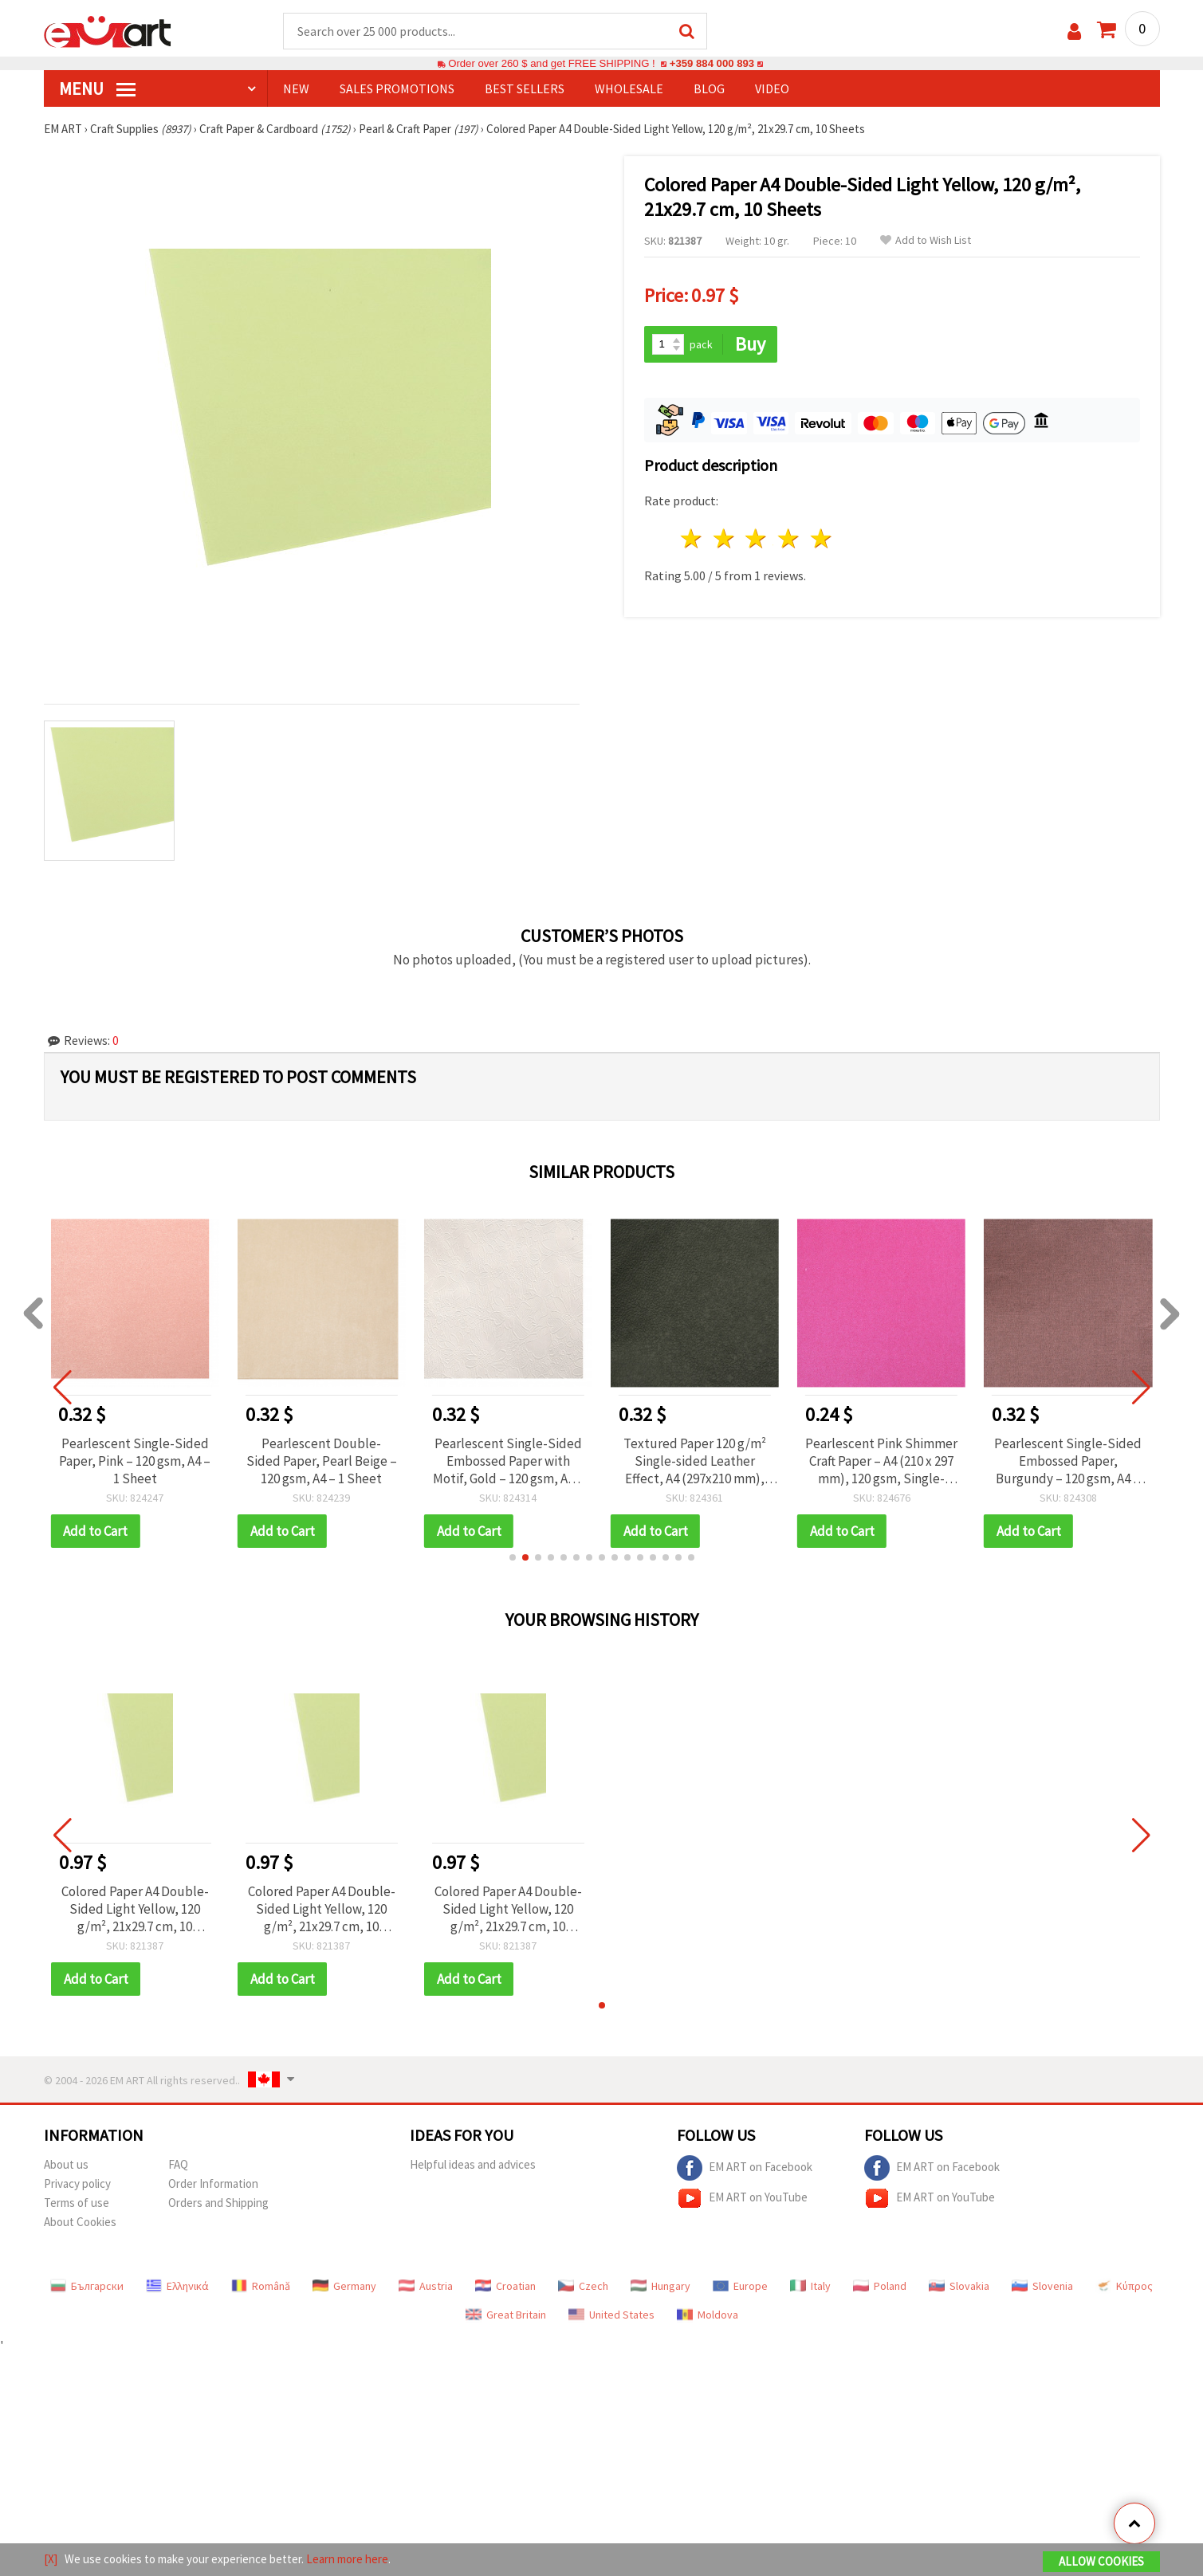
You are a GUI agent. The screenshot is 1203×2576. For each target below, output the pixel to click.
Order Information (213, 2183)
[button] (512, 1557)
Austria (426, 2286)
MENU (97, 88)
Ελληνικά (177, 2286)
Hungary (660, 2286)
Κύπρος (1124, 2286)
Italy (810, 2286)
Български (87, 2286)
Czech (583, 2286)
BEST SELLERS (524, 88)
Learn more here (347, 2558)
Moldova (707, 2315)
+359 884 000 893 (712, 63)
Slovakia (959, 2286)
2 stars (724, 538)
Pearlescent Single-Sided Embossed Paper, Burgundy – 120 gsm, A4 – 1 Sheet (1068, 1461)
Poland (879, 2286)
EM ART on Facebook (744, 2168)
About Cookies (80, 2221)
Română (260, 2286)
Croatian (505, 2286)
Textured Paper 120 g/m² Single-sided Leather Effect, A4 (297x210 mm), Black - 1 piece (694, 1461)
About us (66, 2164)
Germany (344, 2286)
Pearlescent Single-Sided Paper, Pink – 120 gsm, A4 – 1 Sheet (134, 1461)
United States (611, 2315)
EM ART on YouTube (742, 2198)
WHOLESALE (629, 88)
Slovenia (1042, 2286)
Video (772, 88)
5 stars (822, 538)
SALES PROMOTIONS (397, 88)
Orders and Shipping (218, 2202)
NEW (296, 88)
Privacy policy (77, 2183)
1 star (692, 538)
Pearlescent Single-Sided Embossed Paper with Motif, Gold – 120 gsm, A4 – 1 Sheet (508, 1461)
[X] (50, 2558)
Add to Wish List (925, 240)
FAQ (178, 2164)
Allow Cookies (1101, 2561)
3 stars (757, 538)
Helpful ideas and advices (473, 2164)
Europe (740, 2286)
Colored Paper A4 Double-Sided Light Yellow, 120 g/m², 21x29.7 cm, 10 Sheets (135, 1909)
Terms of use (76, 2202)
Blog (709, 88)
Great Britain (506, 2315)
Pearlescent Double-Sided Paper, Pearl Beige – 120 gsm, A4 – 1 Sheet (321, 1461)
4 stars (789, 538)
